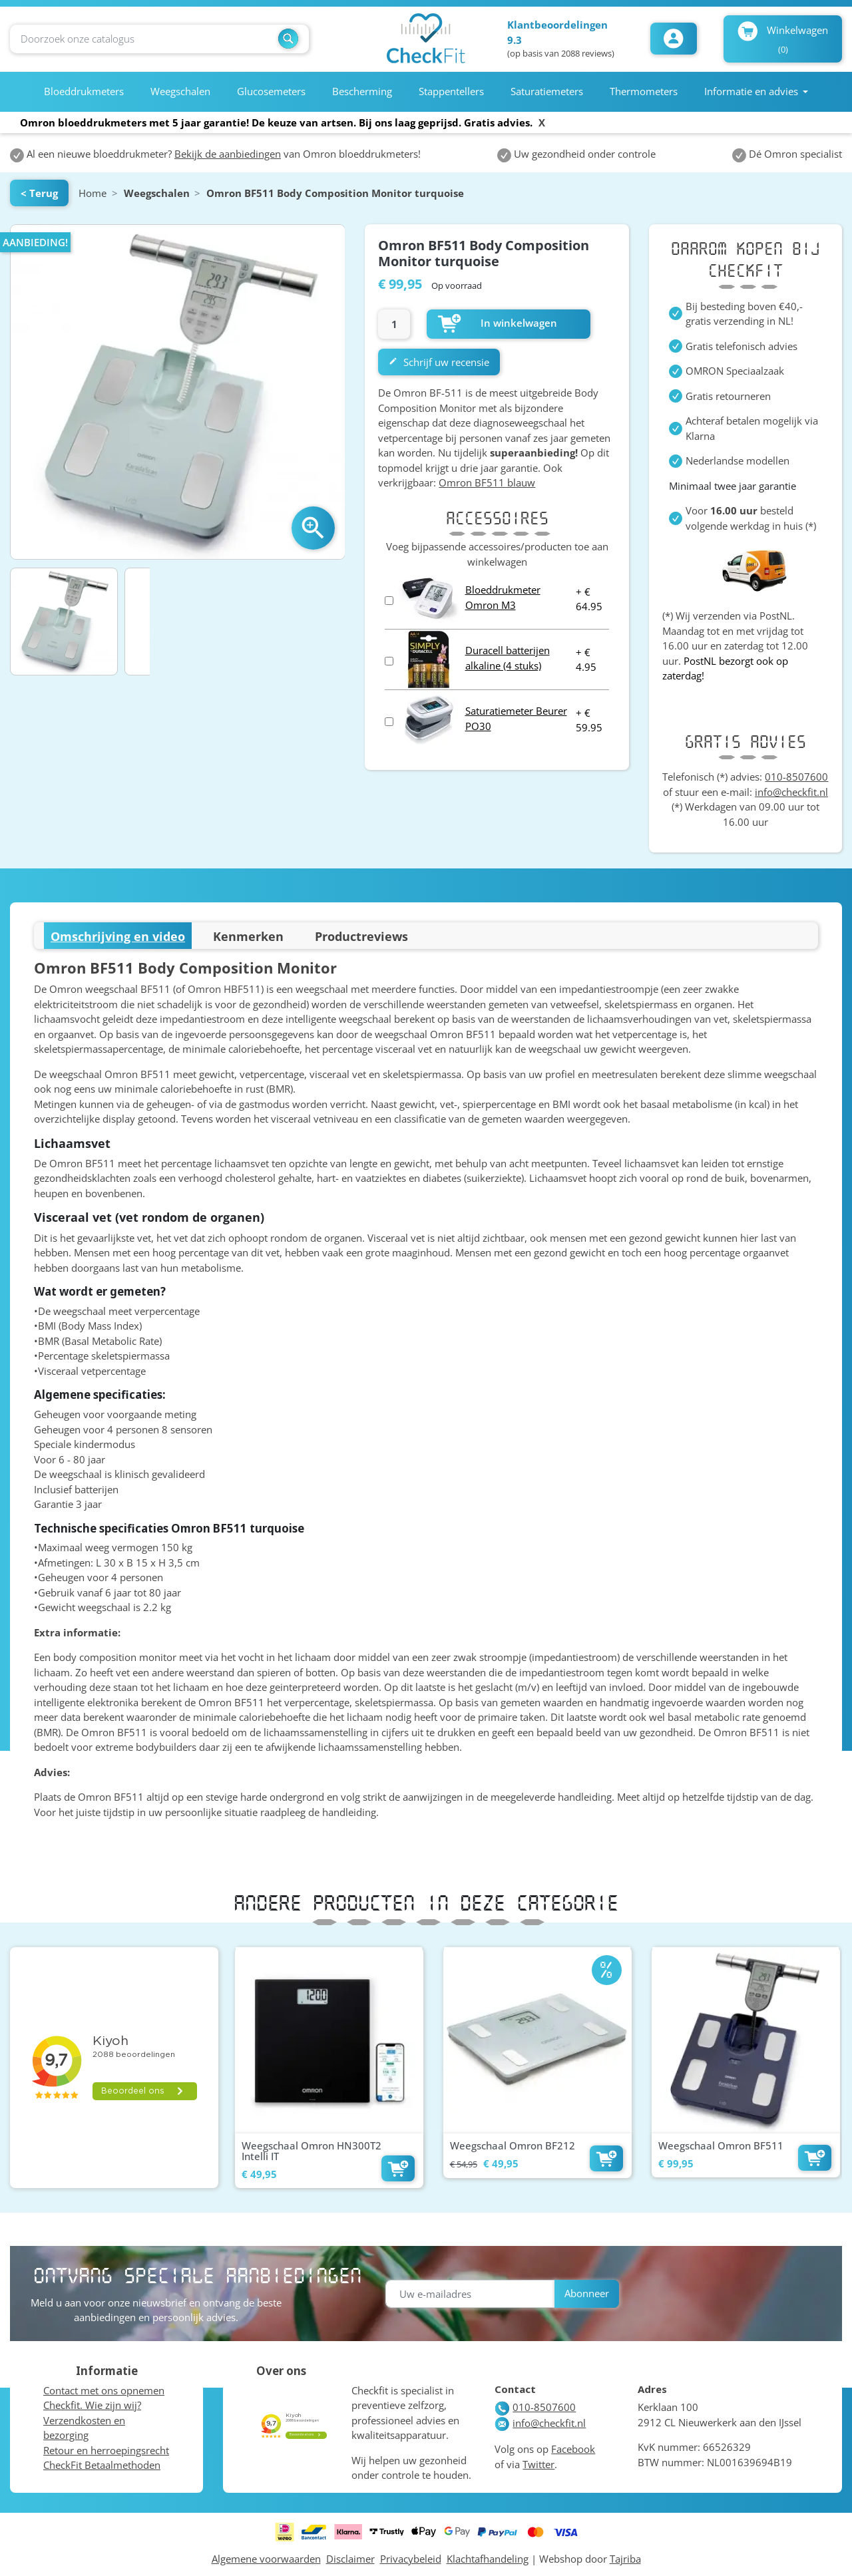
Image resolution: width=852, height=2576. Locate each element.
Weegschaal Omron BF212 (512, 2145)
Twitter (538, 2464)
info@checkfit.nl (791, 792)
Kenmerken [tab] (248, 936)
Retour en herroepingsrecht (106, 2450)
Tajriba (625, 2558)
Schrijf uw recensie (439, 362)
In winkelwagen (497, 323)
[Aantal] (394, 324)
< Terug (39, 193)
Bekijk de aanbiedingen (227, 153)
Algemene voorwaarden (266, 2558)
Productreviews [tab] (361, 936)
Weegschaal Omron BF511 (720, 2145)
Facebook (573, 2449)
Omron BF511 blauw (487, 482)
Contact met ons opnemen (103, 2390)
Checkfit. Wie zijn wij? (92, 2405)
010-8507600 (796, 776)
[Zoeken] (159, 39)
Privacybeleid (410, 2558)
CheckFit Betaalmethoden (101, 2465)
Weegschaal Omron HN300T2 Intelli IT (311, 2151)
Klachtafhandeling (488, 2558)
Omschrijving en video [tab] (118, 936)
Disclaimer (350, 2558)
